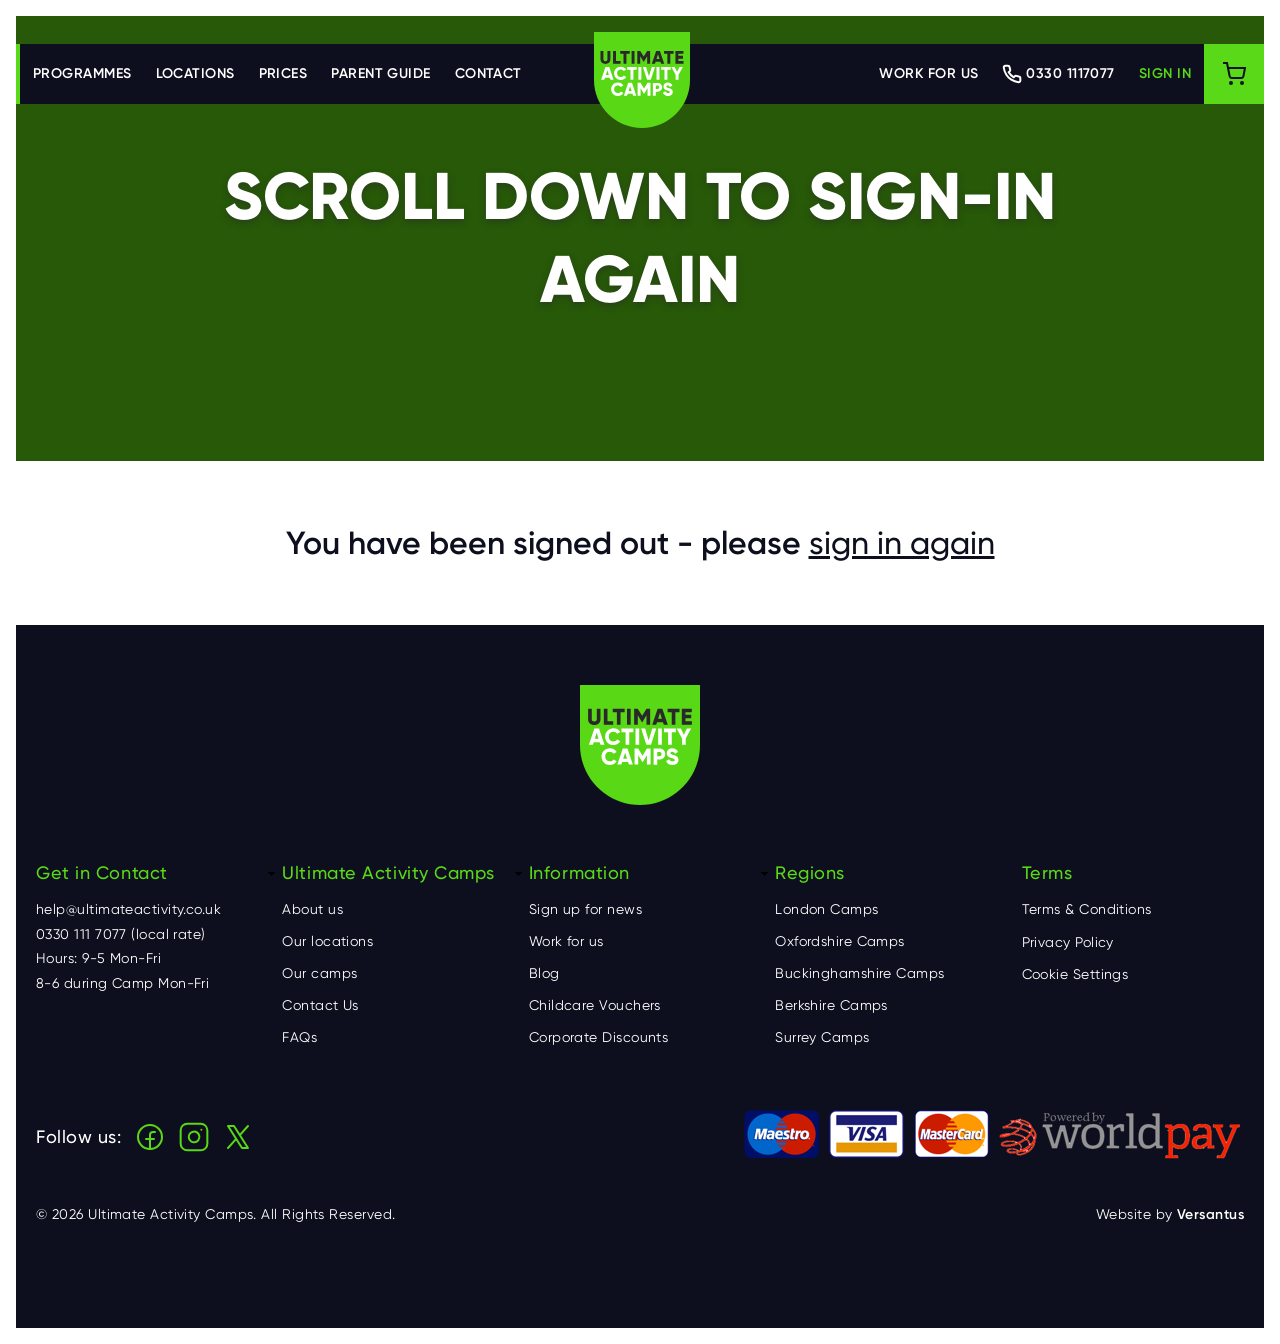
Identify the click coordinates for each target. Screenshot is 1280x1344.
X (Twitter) (238, 1137)
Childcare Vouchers (595, 1005)
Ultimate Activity (642, 80)
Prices (283, 73)
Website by (1170, 1214)
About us (312, 909)
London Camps (826, 909)
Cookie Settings (1075, 974)
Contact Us (320, 1005)
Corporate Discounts (599, 1037)
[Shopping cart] (1234, 74)
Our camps (319, 973)
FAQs (299, 1037)
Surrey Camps (822, 1037)
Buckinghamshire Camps (859, 973)
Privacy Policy (1068, 942)
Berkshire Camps (831, 1005)
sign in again (902, 543)
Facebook (150, 1137)
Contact (488, 73)
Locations (195, 73)
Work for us (928, 73)
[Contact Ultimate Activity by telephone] (1058, 74)
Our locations (327, 941)
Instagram (194, 1137)
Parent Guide (380, 73)
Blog (544, 973)
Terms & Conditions (1087, 909)
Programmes (82, 73)
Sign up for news (585, 909)
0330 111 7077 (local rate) (121, 934)
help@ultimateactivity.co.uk (128, 909)
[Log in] (1165, 74)
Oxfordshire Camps (840, 941)
